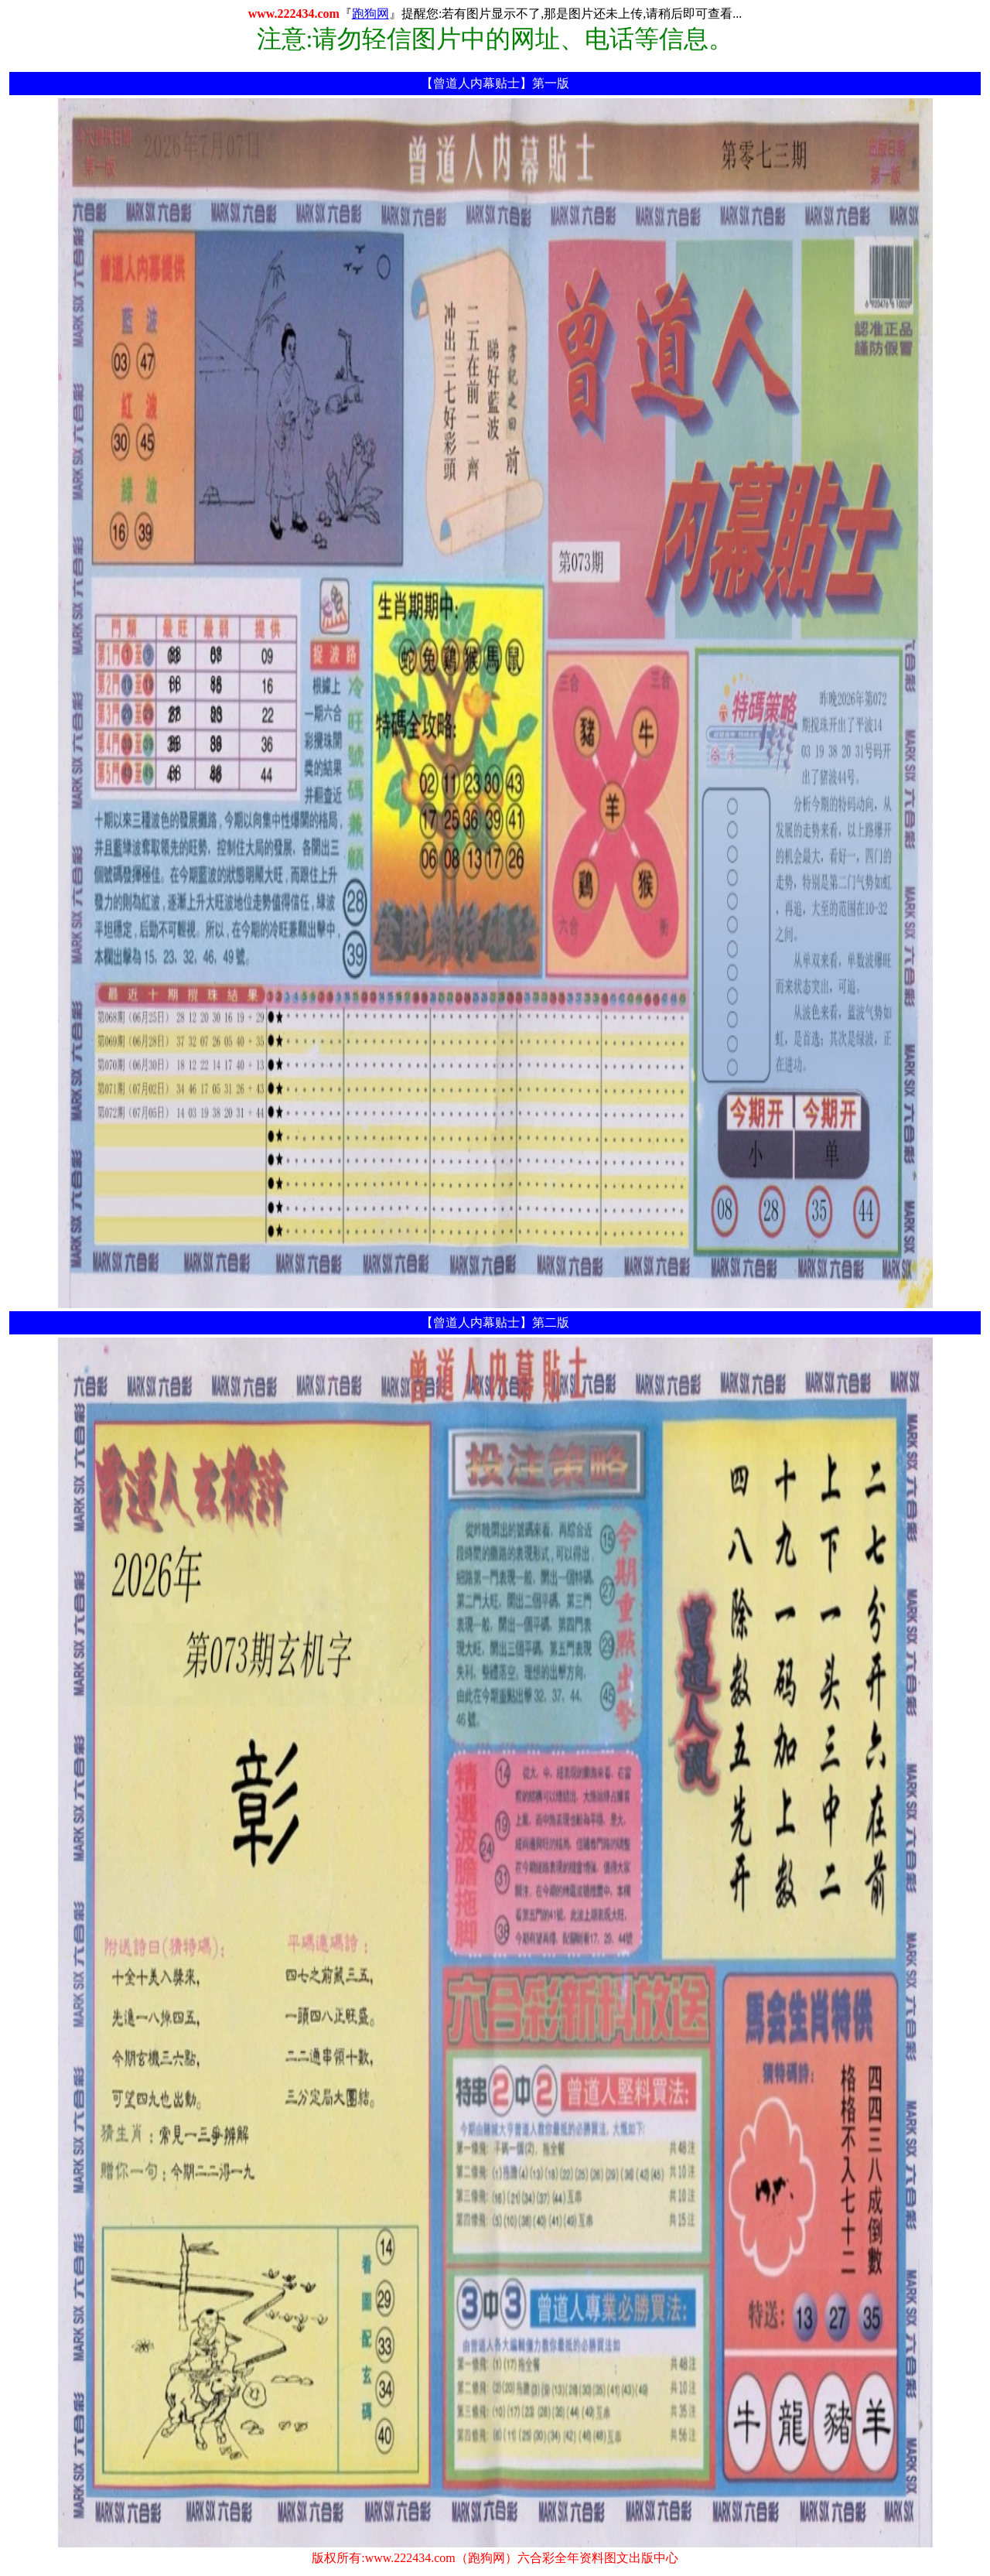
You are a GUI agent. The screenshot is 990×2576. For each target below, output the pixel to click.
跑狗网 (370, 13)
